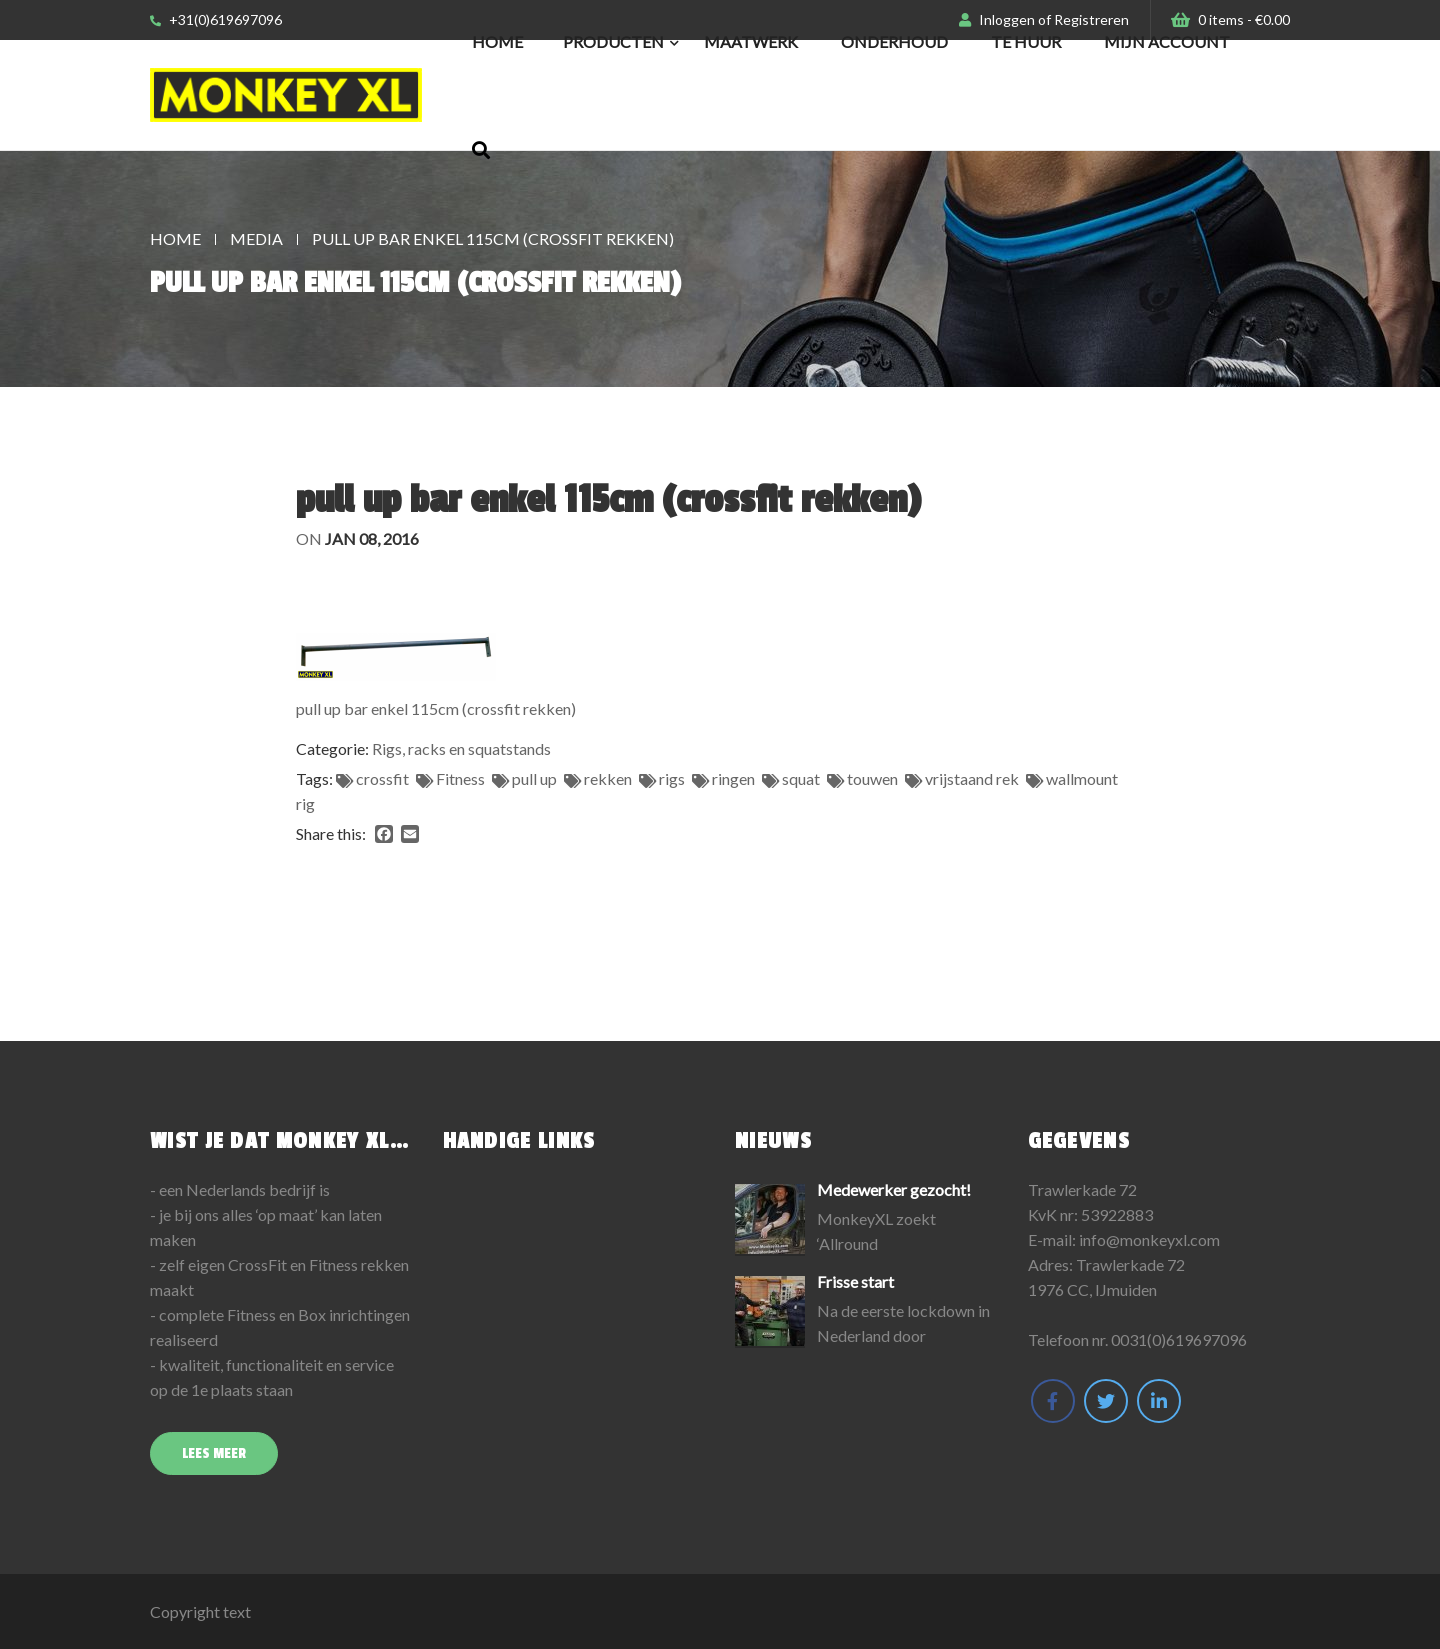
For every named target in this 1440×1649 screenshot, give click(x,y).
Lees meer (214, 1453)
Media (256, 238)
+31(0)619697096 (216, 19)
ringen (733, 778)
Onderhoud (894, 41)
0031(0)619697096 (1179, 1339)
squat (801, 778)
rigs (672, 778)
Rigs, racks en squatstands (461, 748)
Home (497, 41)
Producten (613, 41)
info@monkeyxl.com (1149, 1239)
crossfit (382, 778)
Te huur (1026, 41)
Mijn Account (1167, 41)
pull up (534, 778)
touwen (872, 778)
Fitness (460, 778)
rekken (608, 778)
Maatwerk (751, 41)
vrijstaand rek (972, 778)
